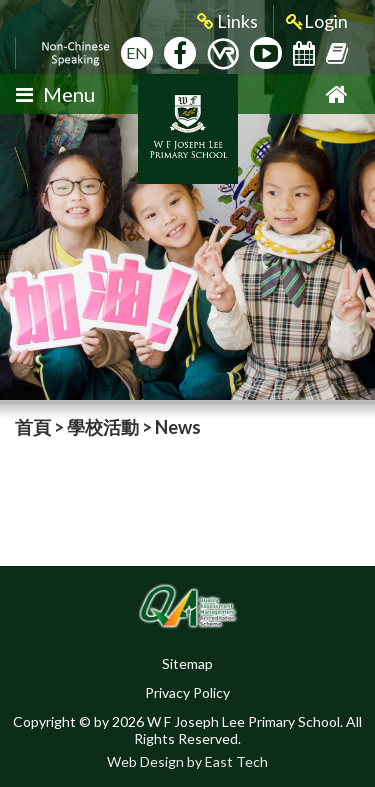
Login (317, 21)
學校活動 (103, 427)
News (178, 427)
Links (227, 21)
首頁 (33, 427)
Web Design (145, 761)
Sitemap (187, 663)
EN (137, 52)
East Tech (236, 761)
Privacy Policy (187, 692)
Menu (55, 94)
